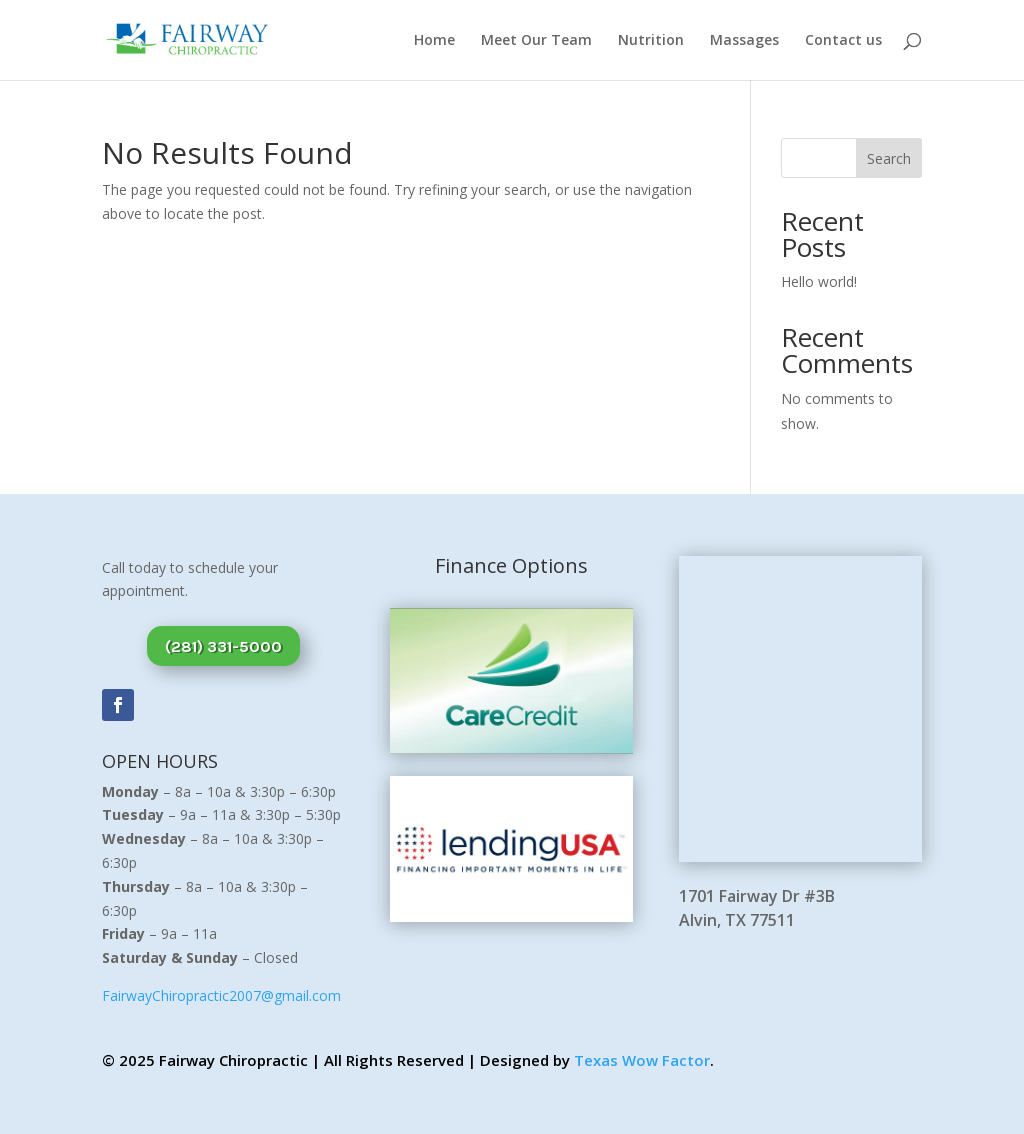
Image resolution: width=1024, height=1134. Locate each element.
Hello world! (819, 281)
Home (434, 41)
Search (889, 158)
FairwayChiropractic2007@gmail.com (221, 995)
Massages (744, 41)
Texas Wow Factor (642, 1060)
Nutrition (651, 41)
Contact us (843, 41)
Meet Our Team (536, 41)
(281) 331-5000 (223, 646)
